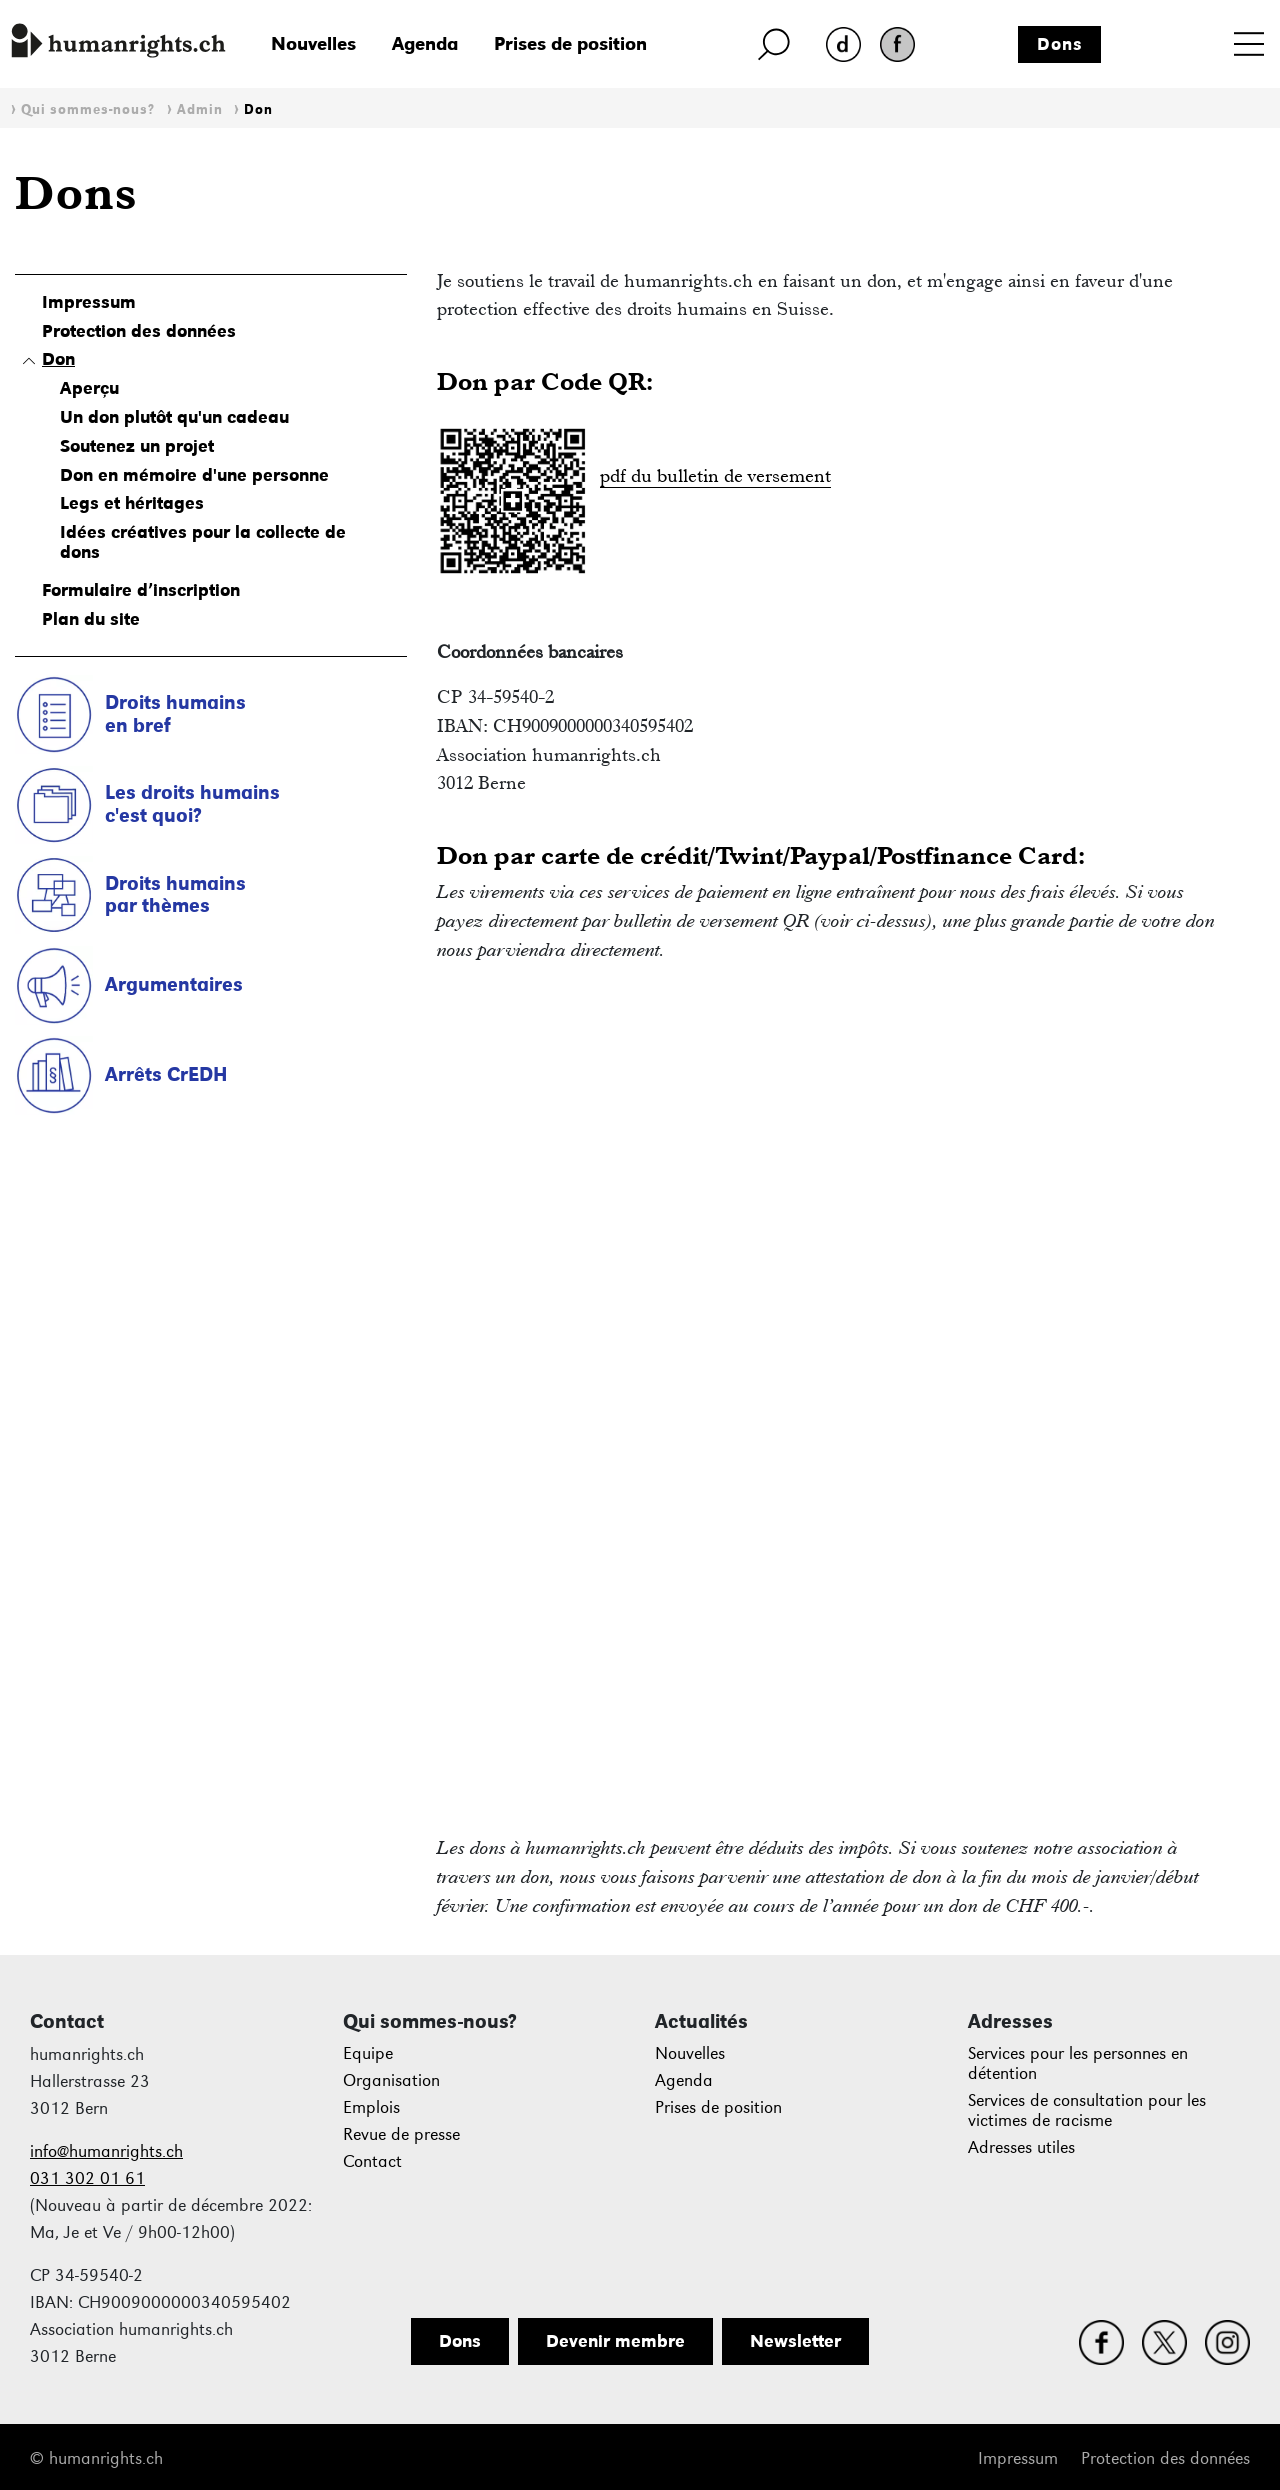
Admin (200, 109)
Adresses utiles (1021, 2147)
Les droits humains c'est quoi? (192, 803)
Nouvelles (313, 43)
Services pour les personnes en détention (1078, 2063)
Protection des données (139, 331)
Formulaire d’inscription (141, 590)
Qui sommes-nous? (88, 109)
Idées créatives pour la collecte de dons (203, 542)
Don (258, 109)
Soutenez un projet (137, 446)
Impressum (89, 302)
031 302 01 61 (87, 2178)
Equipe (368, 2053)
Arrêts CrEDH (166, 1074)
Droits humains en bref (175, 713)
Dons (1060, 44)
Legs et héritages (132, 503)
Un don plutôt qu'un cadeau (174, 417)
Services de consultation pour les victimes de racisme (1087, 2110)
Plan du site (91, 619)
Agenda (425, 43)
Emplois (371, 2107)
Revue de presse (401, 2134)
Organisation (391, 2080)
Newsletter (795, 2341)
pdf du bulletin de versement (715, 475)
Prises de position (570, 43)
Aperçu (89, 388)
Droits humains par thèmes (175, 894)
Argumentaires (174, 984)
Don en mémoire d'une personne (194, 475)
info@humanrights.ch (106, 2151)
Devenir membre (615, 2341)
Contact (372, 2161)
